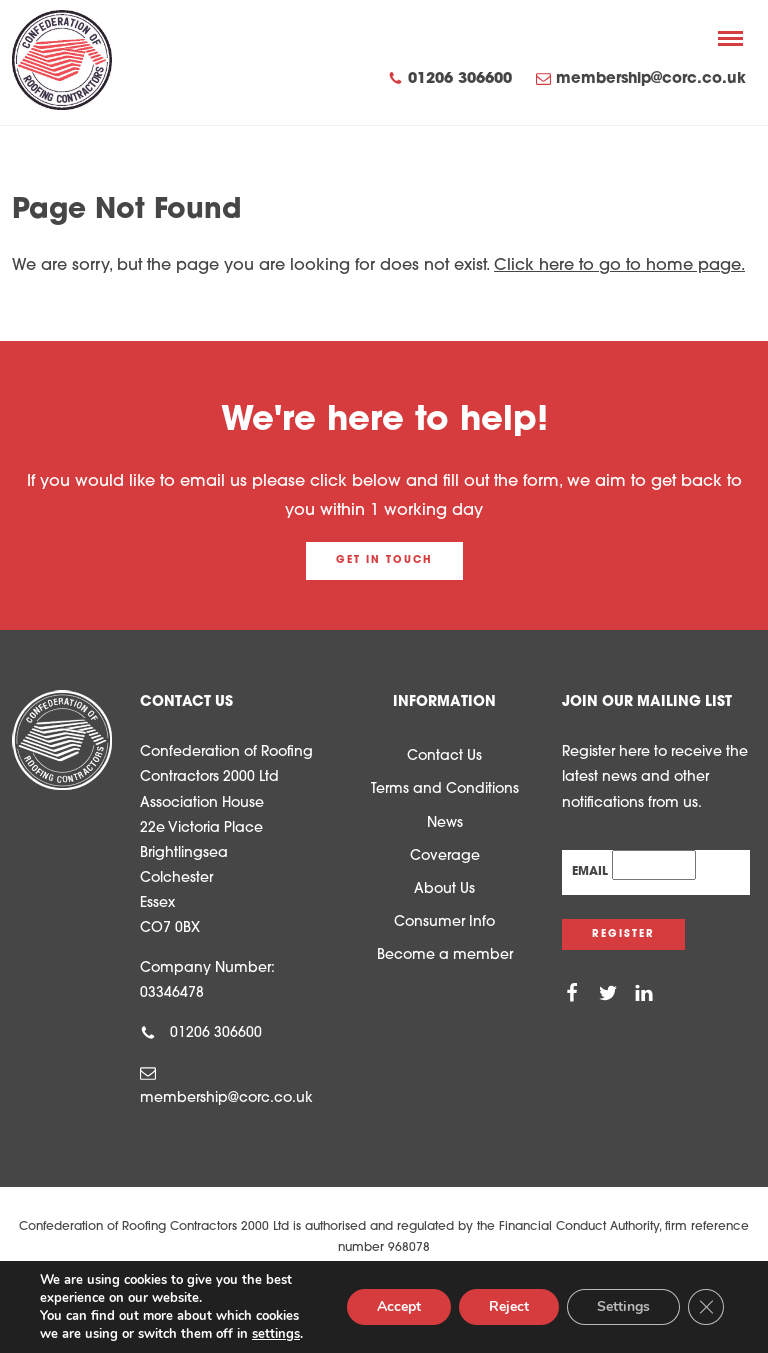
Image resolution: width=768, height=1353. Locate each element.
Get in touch (384, 560)
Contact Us (444, 756)
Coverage (445, 856)
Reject (509, 1306)
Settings (623, 1306)
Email (592, 872)
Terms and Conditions (445, 789)
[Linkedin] (644, 994)
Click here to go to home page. (619, 266)
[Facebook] (572, 994)
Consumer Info (444, 922)
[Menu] (730, 38)
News (445, 823)
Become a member (445, 955)
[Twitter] (608, 994)
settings (276, 1334)
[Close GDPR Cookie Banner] (706, 1307)
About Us (444, 889)
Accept (399, 1306)
